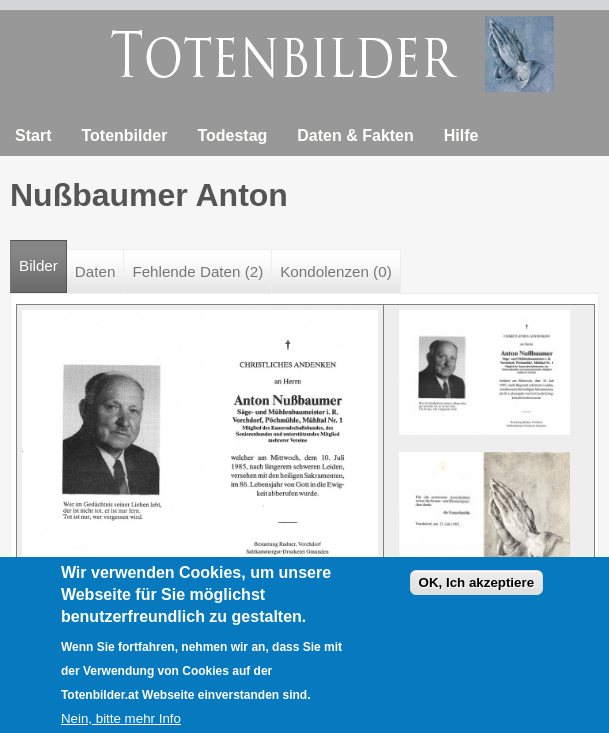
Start (33, 135)
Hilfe (461, 135)
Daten (95, 271)
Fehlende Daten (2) (197, 271)
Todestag (232, 135)
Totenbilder (124, 135)
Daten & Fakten (355, 135)
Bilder (43, 257)
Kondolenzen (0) (335, 271)
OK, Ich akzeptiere (477, 590)
